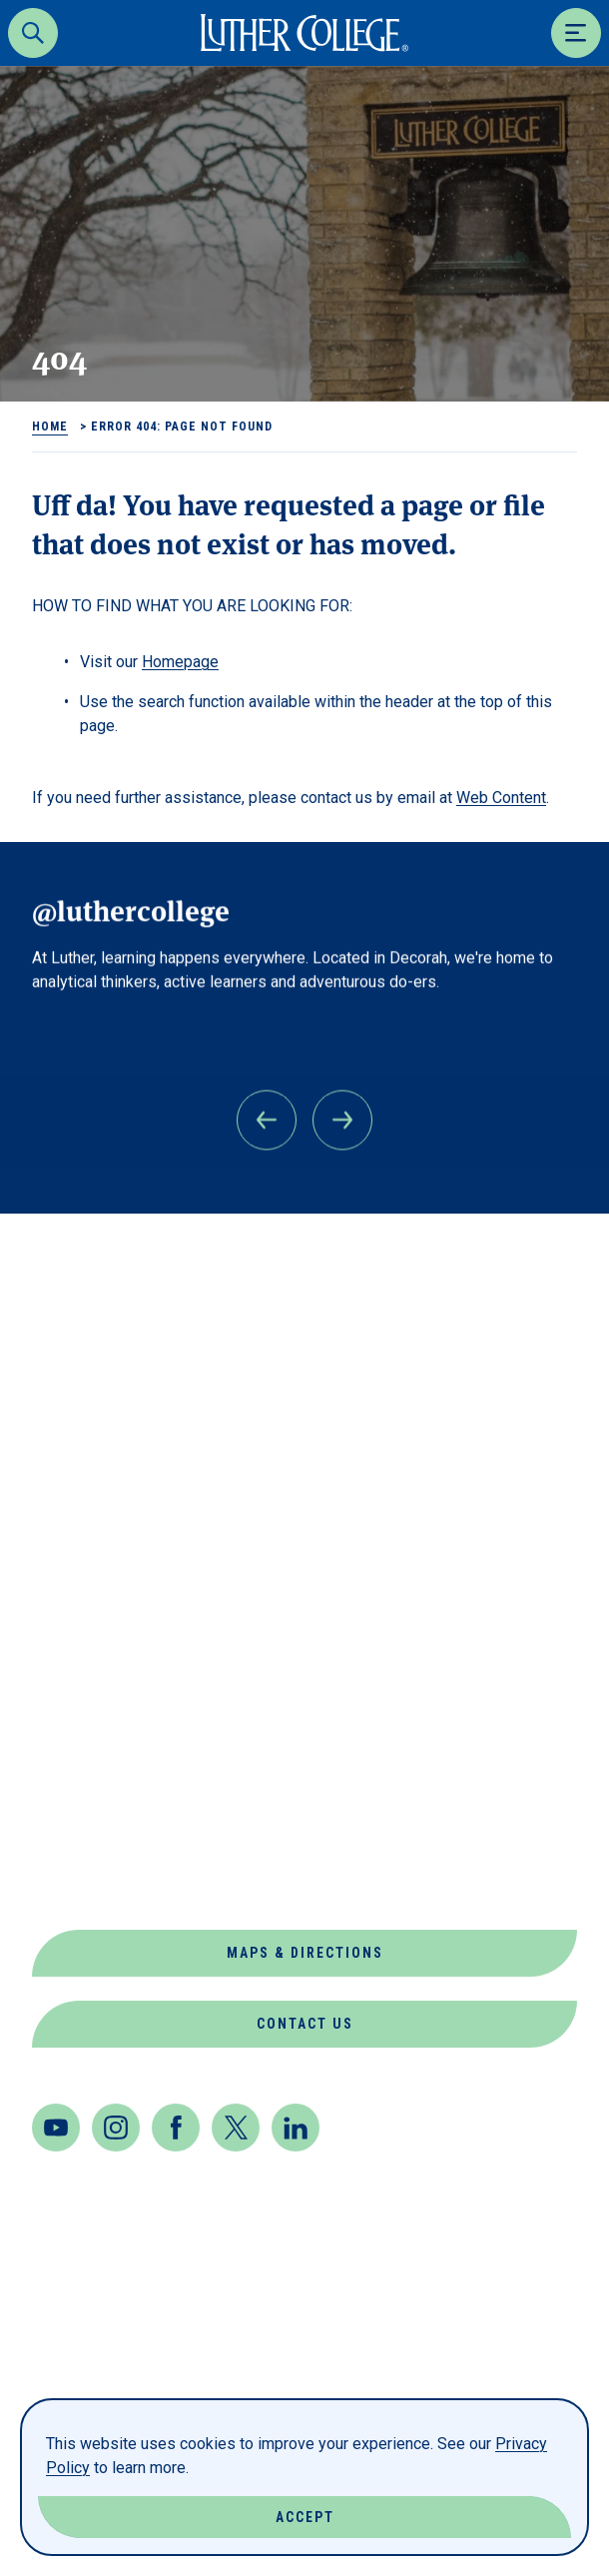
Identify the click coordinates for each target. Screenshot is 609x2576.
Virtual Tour (94, 1885)
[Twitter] (236, 2127)
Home (50, 426)
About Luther (97, 1453)
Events (65, 1645)
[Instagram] (116, 2127)
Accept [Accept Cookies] (305, 2517)
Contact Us (305, 2024)
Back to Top (497, 1256)
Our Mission (88, 1837)
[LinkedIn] (295, 2127)
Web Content (501, 797)
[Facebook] (176, 2127)
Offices (67, 1789)
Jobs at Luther (104, 1693)
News (55, 1741)
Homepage (180, 661)
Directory (79, 1597)
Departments (94, 1549)
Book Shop (81, 1501)
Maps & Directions (305, 1953)
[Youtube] (56, 2127)
